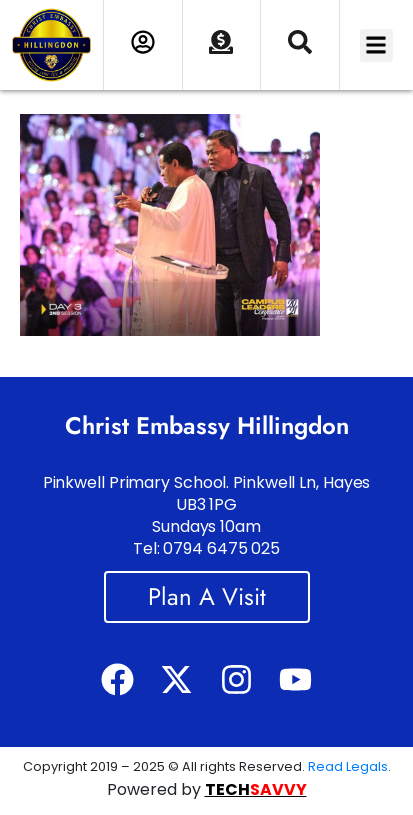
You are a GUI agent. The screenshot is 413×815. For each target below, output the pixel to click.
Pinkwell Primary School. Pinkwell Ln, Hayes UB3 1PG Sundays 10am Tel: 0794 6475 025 (207, 515)
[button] (376, 45)
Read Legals (348, 766)
